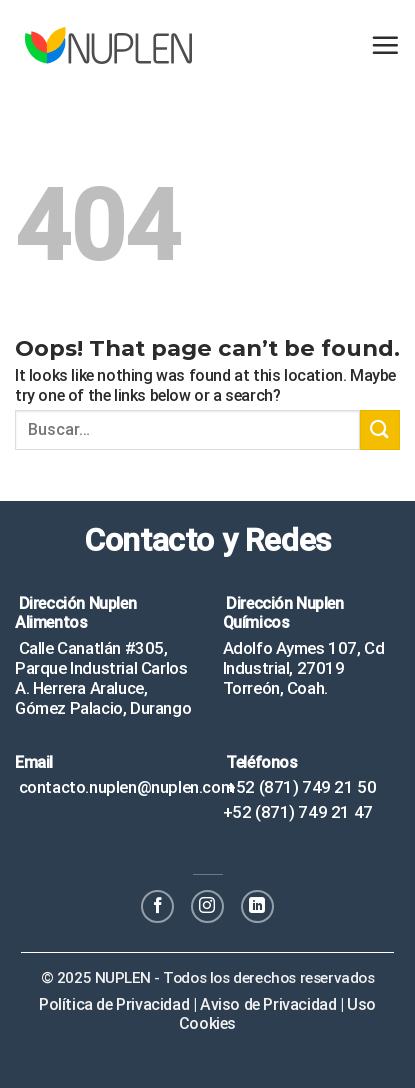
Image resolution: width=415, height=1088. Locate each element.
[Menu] (385, 45)
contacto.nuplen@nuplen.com (124, 787)
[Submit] (380, 429)
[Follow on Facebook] (157, 906)
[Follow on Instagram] (207, 906)
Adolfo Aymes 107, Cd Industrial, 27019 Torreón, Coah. (304, 668)
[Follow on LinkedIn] (257, 906)
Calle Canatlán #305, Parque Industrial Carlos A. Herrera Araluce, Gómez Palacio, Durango (103, 678)
